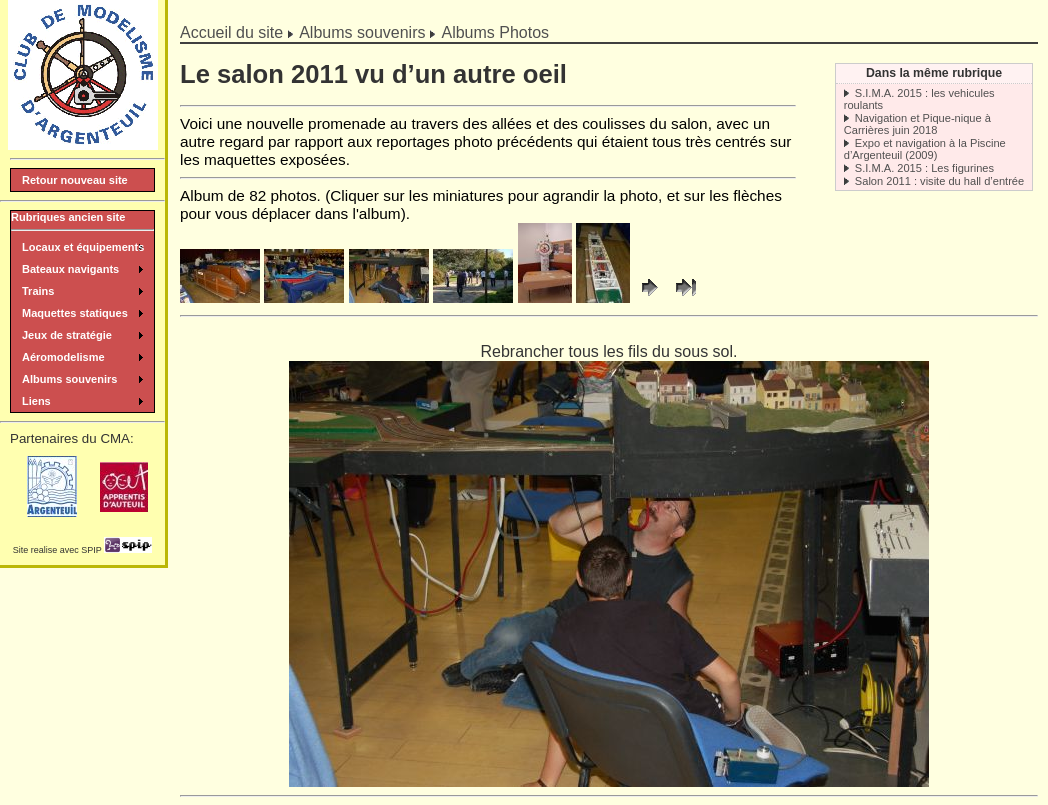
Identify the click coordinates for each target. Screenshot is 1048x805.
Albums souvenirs (362, 32)
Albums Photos (495, 32)
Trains (38, 291)
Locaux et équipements (83, 247)
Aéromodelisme (63, 357)
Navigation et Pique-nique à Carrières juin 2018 (917, 124)
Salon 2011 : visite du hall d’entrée (939, 181)
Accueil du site (231, 32)
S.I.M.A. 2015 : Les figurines (924, 168)
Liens (36, 401)
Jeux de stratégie (67, 335)
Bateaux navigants (70, 269)
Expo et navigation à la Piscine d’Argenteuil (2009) (925, 149)
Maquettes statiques (75, 313)
